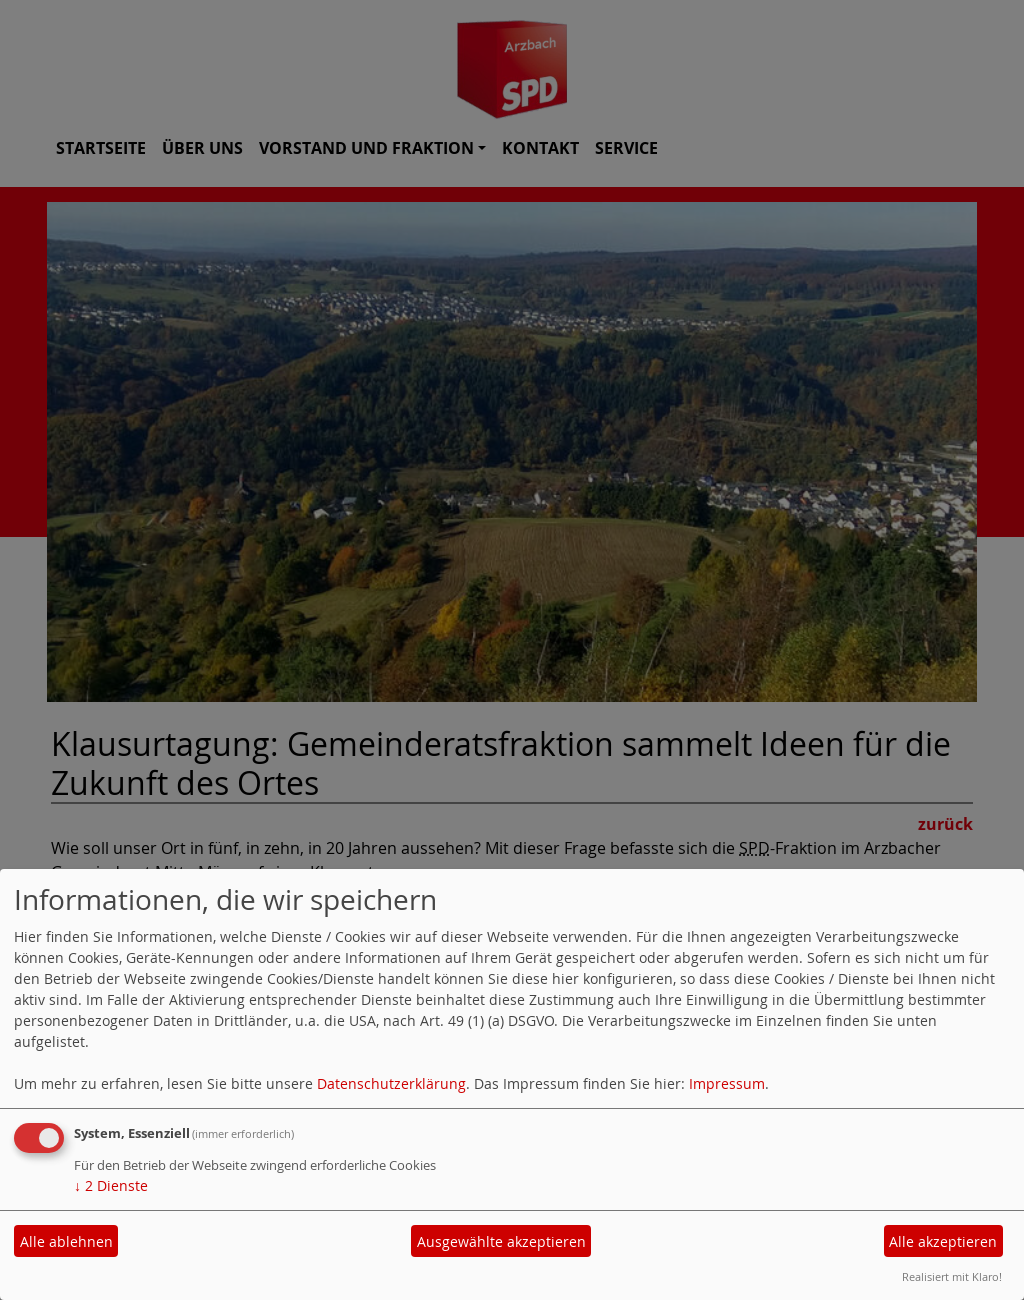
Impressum (727, 1083)
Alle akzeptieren (943, 1241)
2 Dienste (111, 1185)
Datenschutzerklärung (391, 1083)
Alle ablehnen (66, 1241)
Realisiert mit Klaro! (952, 1276)
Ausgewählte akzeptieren (501, 1241)
